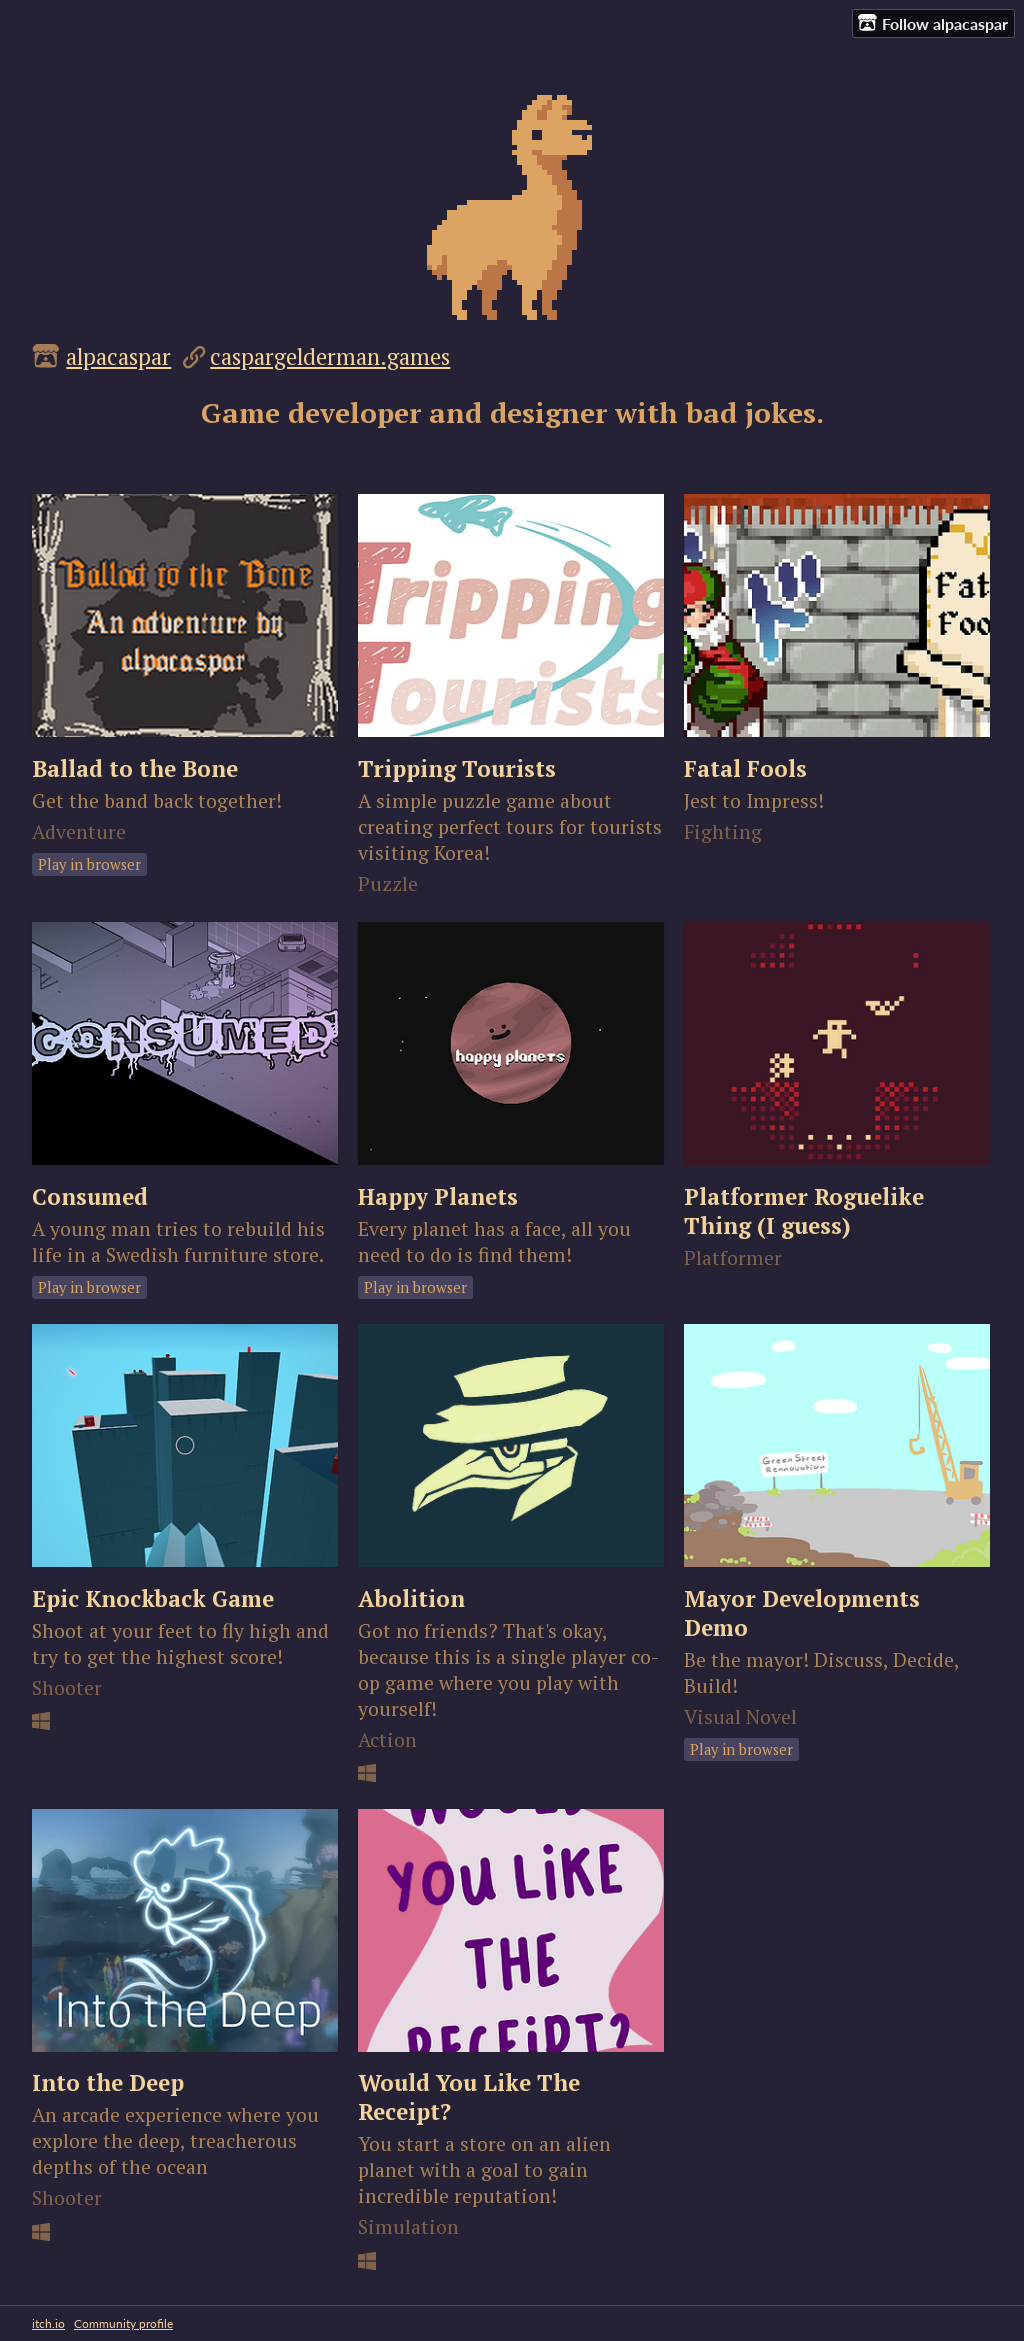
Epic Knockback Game (153, 1598)
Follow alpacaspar (933, 23)
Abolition (411, 1598)
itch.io (48, 2323)
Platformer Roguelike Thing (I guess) (804, 1211)
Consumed (90, 1196)
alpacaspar (118, 356)
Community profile (123, 2323)
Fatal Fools (745, 768)
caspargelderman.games (330, 356)
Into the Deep (108, 2082)
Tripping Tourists (457, 768)
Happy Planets (438, 1196)
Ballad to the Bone (135, 768)
